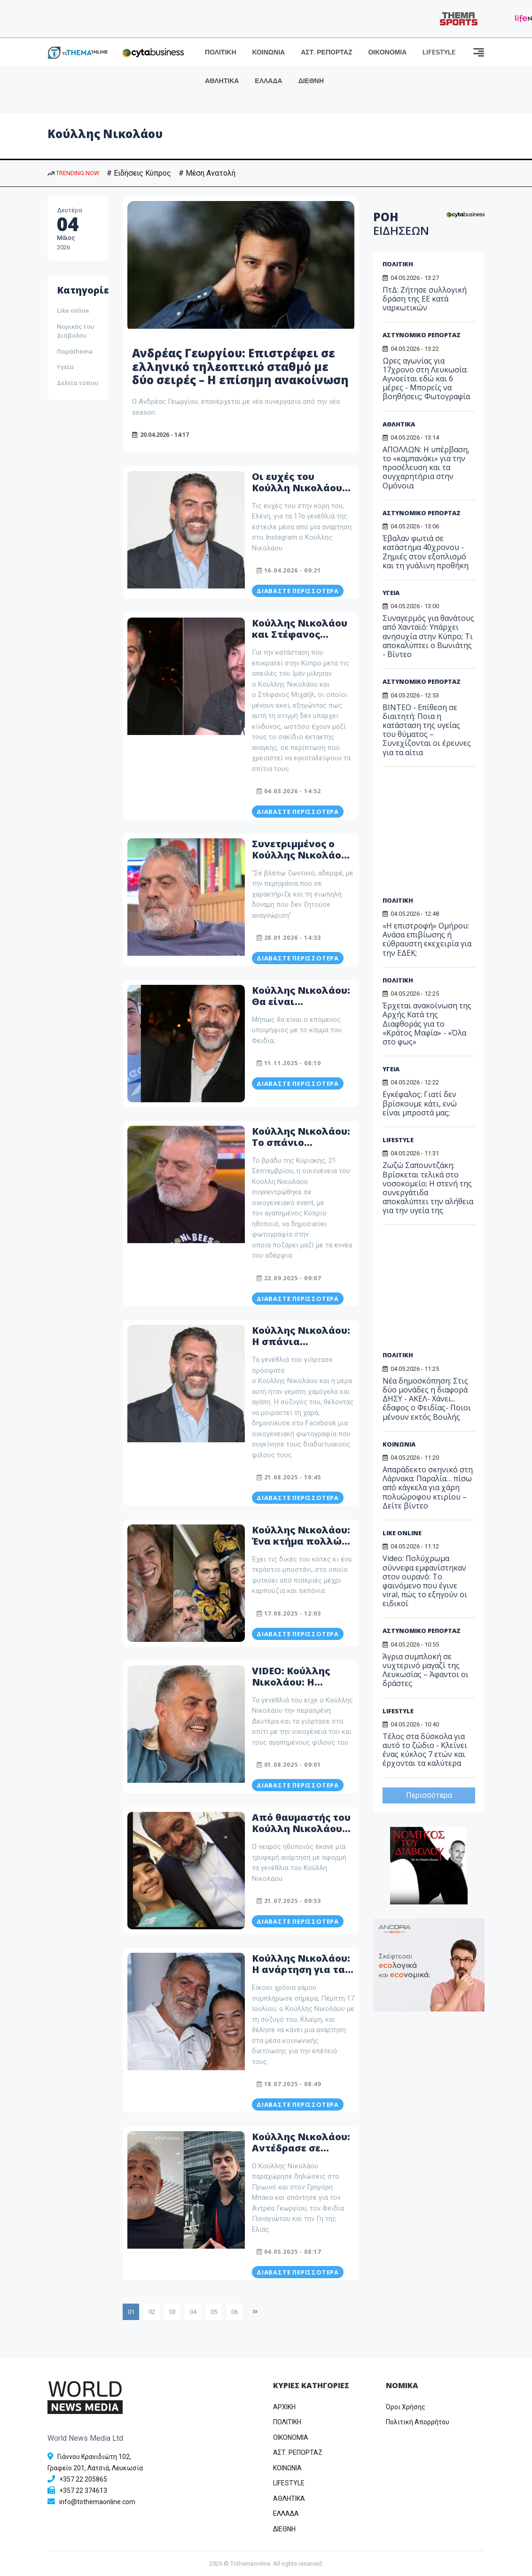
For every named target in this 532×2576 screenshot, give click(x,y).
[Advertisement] (445, 835)
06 (234, 2311)
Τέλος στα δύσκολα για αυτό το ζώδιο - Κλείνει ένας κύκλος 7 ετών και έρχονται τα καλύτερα (425, 1750)
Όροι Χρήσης (405, 2407)
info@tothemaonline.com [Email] (97, 2502)
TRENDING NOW (73, 173)
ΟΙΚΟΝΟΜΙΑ (387, 52)
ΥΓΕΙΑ (391, 592)
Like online (73, 310)
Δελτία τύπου (77, 383)
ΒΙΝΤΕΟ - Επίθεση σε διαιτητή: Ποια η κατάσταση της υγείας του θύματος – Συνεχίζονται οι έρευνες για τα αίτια (427, 730)
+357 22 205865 (83, 2479)
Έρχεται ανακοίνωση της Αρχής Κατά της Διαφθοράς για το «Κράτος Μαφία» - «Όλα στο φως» (427, 1023)
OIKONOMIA (290, 2437)
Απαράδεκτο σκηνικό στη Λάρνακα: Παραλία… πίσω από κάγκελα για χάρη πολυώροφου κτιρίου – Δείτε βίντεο (428, 1487)
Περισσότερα (429, 1795)
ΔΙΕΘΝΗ (311, 81)
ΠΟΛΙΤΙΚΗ (220, 52)
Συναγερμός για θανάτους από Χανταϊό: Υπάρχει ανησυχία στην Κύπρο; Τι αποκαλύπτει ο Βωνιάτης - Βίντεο (428, 636)
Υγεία (65, 367)
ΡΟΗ (401, 223)
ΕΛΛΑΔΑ (268, 81)
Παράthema (75, 351)
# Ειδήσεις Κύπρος (139, 173)
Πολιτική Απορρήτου (417, 2422)
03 (172, 2311)
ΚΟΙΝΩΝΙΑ (268, 52)
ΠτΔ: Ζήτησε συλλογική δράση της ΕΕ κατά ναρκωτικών (425, 299)
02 (152, 2311)
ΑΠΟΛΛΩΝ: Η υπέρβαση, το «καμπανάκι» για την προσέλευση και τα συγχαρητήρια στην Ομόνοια (426, 467)
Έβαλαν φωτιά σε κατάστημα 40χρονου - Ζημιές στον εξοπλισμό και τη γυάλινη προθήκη (426, 552)
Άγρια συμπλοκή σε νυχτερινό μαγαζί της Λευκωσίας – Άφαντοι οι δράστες (426, 1670)
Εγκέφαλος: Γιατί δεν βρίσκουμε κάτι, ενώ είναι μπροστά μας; (420, 1103)
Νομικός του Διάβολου (75, 331)
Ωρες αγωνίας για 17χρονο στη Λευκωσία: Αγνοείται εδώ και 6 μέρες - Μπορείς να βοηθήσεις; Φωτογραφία (426, 379)
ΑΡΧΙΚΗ (284, 2407)
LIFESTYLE (438, 52)
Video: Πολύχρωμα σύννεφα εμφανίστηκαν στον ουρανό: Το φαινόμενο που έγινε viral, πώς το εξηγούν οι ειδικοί (425, 1581)
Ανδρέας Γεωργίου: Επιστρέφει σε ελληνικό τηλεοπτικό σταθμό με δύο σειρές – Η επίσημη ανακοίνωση (240, 366)
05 (214, 2311)
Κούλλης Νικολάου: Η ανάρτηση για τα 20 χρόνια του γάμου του (303, 1975)
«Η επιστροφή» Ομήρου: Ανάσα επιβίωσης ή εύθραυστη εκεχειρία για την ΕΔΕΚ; (427, 939)
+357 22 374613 (83, 2490)
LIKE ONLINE (402, 1533)
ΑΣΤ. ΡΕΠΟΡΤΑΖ (326, 52)
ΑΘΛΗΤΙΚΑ (222, 81)
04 (193, 2311)
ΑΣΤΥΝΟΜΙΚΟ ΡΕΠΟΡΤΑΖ (422, 335)
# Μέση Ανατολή (207, 173)
